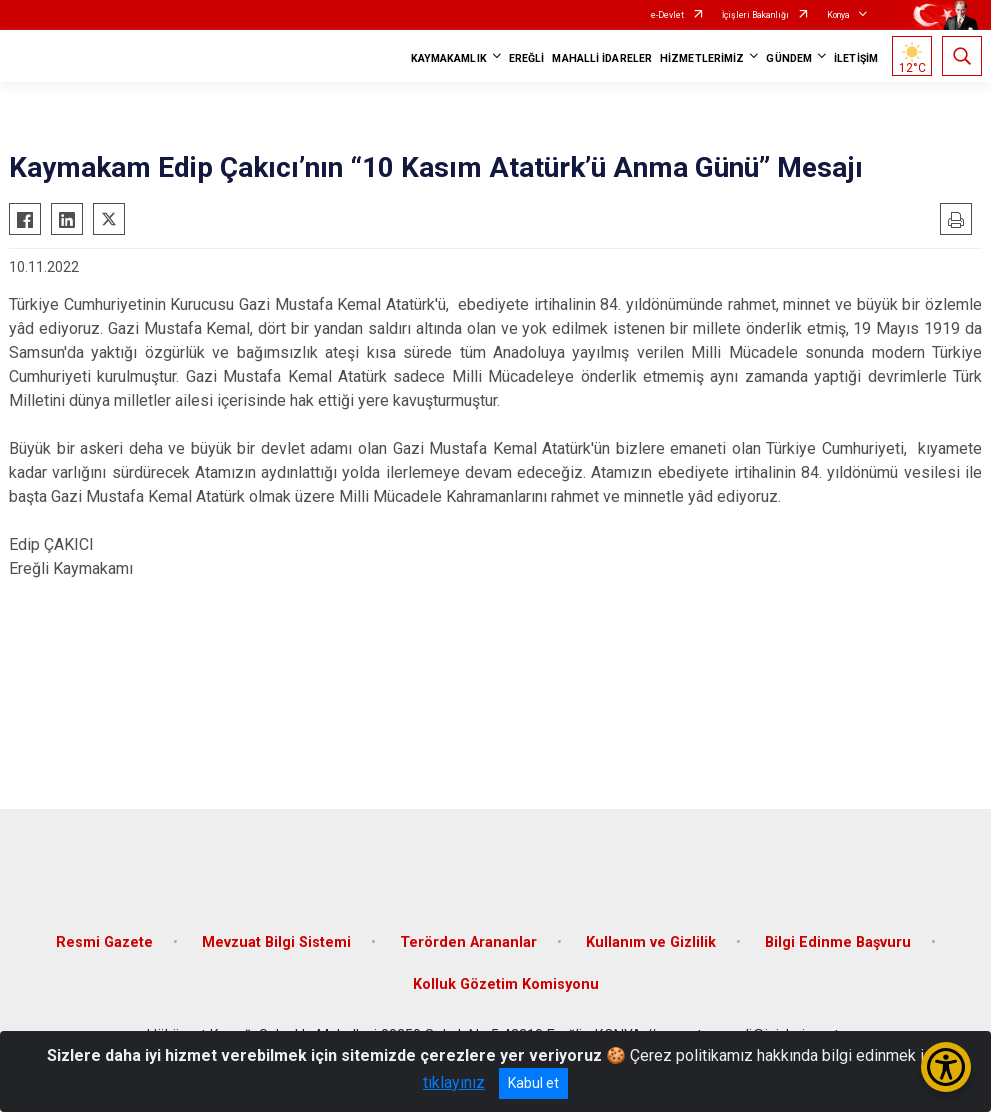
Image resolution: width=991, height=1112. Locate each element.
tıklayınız (454, 1082)
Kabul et (533, 1083)
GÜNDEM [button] (789, 58)
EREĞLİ (527, 58)
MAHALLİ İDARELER (602, 58)
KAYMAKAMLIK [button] (449, 58)
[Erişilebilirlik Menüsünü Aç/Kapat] (946, 1067)
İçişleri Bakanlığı (755, 15)
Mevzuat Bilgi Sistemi (276, 942)
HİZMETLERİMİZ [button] (702, 58)
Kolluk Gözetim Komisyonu (506, 984)
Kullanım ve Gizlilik (651, 942)
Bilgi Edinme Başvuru (838, 942)
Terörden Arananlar (468, 942)
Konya (838, 15)
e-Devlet (667, 15)
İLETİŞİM (856, 58)
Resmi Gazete (104, 942)
